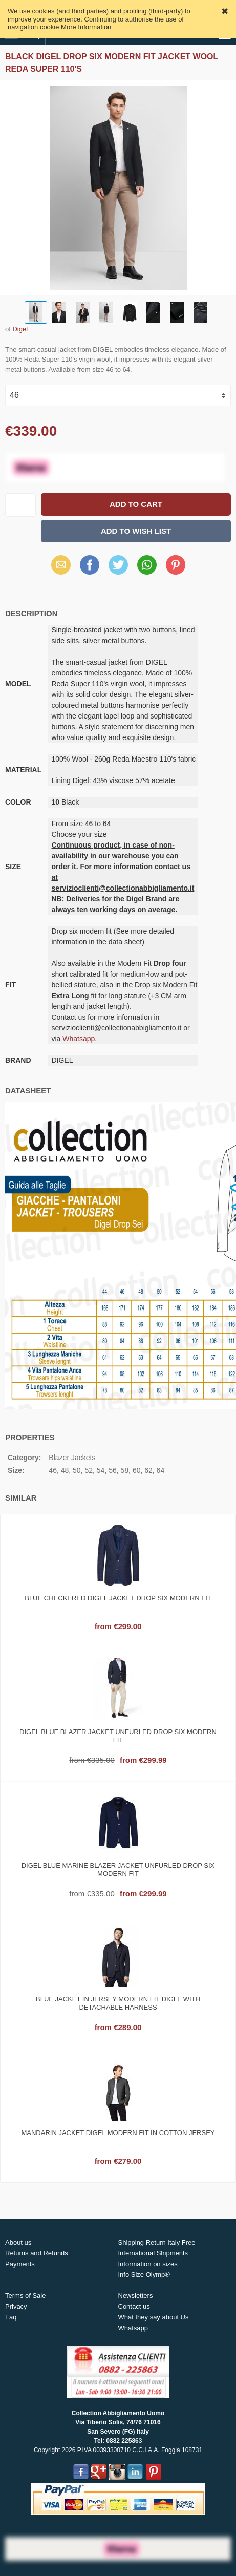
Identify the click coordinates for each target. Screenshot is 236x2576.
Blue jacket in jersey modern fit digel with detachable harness (118, 2003)
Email (60, 564)
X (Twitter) (118, 568)
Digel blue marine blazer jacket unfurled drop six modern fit (118, 1869)
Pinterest (175, 564)
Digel (20, 329)
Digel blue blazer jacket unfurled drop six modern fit (118, 1736)
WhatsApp (147, 564)
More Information (86, 27)
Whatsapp (78, 1038)
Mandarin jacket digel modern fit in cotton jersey (117, 2133)
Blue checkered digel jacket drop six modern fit (118, 1598)
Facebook (89, 564)
